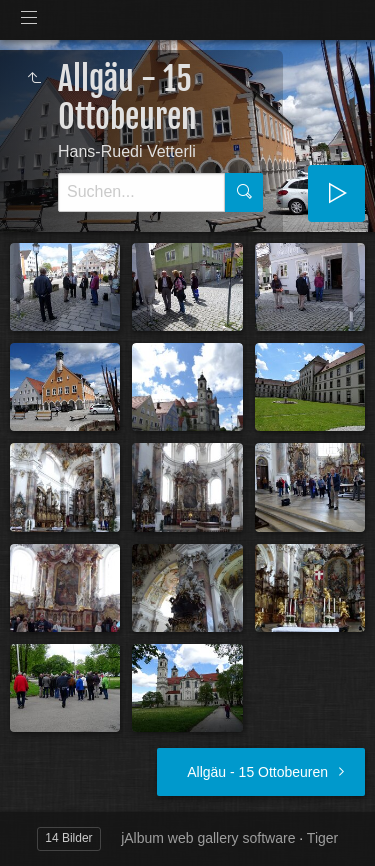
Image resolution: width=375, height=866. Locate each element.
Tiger (322, 838)
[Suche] (141, 192)
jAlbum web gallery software (208, 838)
